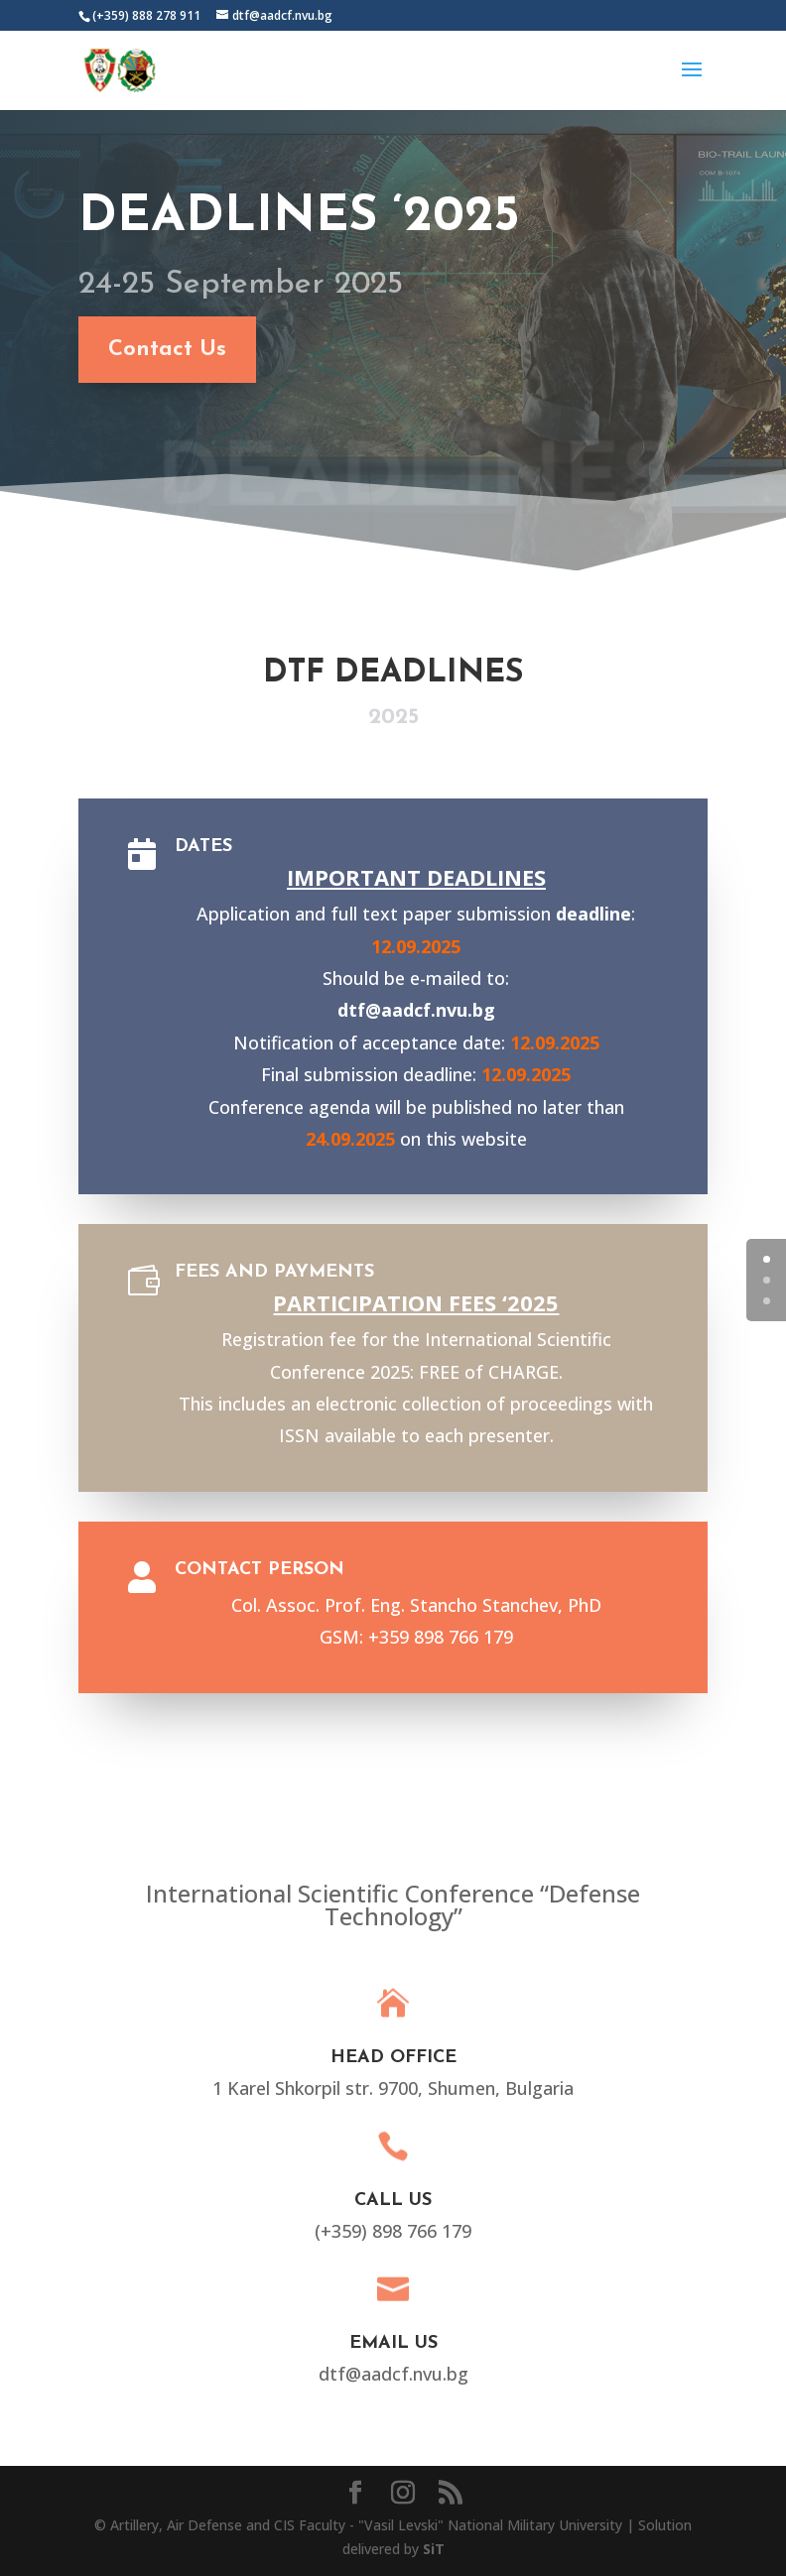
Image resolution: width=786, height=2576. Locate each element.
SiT (434, 2548)
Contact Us (151, 349)
